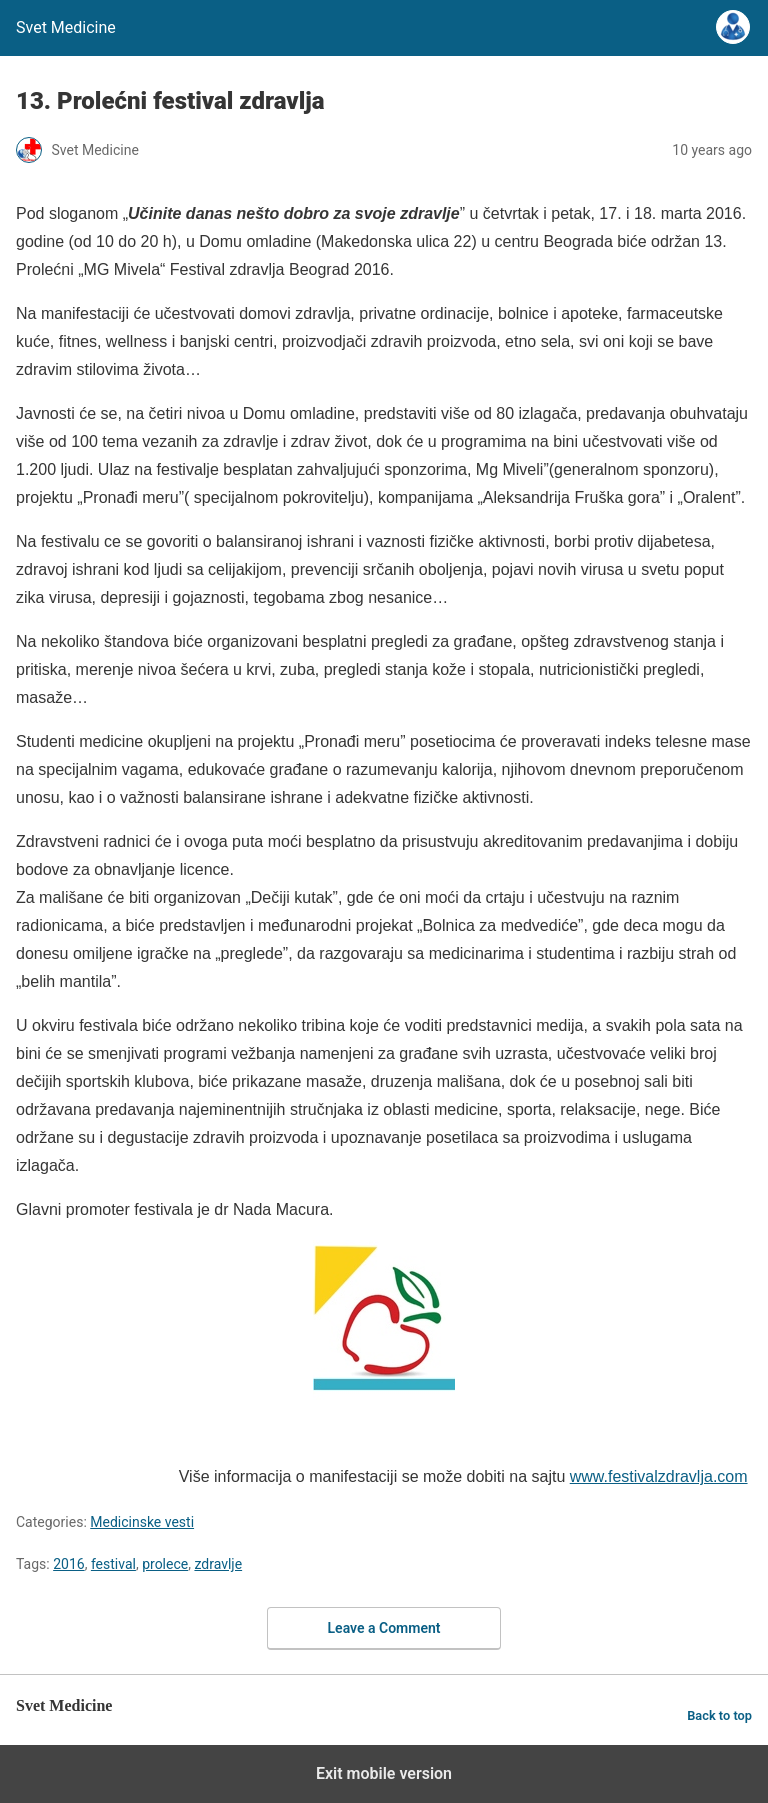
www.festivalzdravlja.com (659, 1476)
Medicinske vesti (142, 1522)
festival (113, 1564)
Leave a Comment (384, 1628)
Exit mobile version (384, 1773)
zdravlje (218, 1564)
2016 (68, 1564)
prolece (165, 1564)
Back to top (719, 1715)
